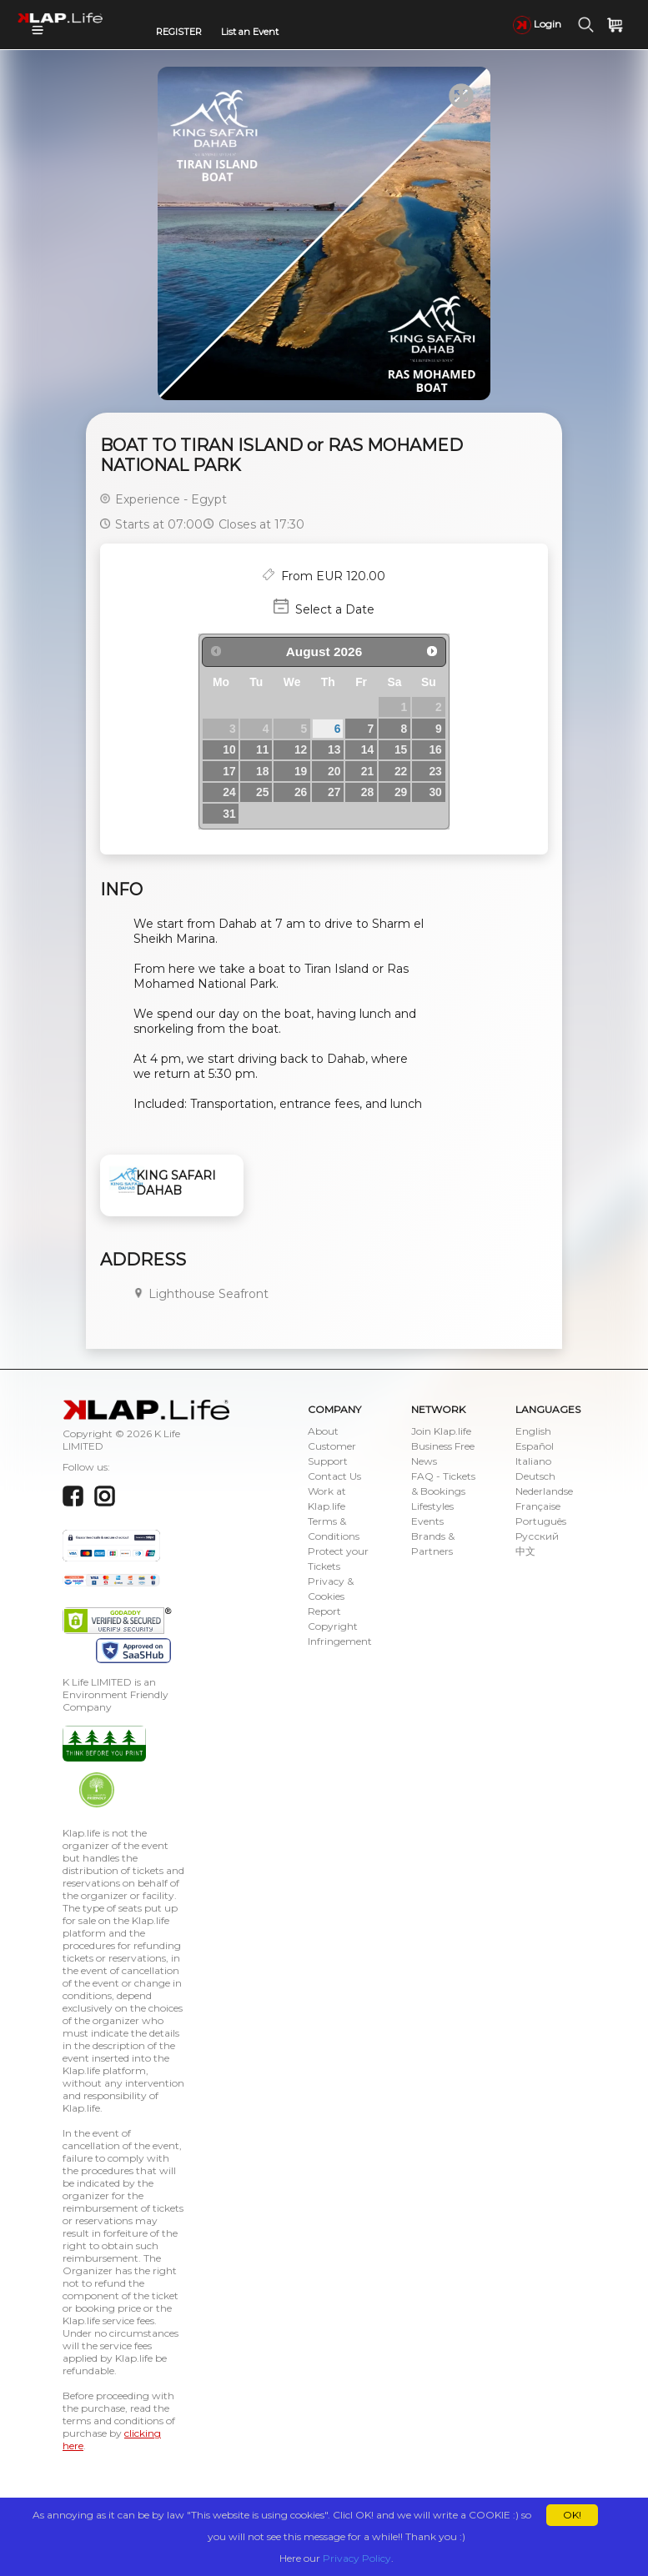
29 (400, 792)
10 (229, 749)
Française (537, 1506)
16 (435, 749)
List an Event (250, 32)
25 (262, 792)
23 (435, 771)
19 (300, 771)
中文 (525, 1551)
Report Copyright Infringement (340, 1626)
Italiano (533, 1461)
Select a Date (334, 609)
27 (334, 792)
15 (400, 749)
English (533, 1431)
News (424, 1461)
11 (262, 749)
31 (229, 813)
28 (367, 792)
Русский (537, 1536)
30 (435, 792)
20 (334, 771)
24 (229, 792)
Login (537, 24)
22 (400, 771)
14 (367, 749)
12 (300, 749)
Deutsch (535, 1476)
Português (540, 1521)
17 (229, 771)
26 (300, 792)
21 (367, 771)
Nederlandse (544, 1491)
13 (334, 749)
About (323, 1431)
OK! (572, 2514)
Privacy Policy (357, 2558)
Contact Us (334, 1476)
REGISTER (179, 32)
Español (534, 1446)
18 (262, 771)
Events (427, 1521)
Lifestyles (432, 1506)
